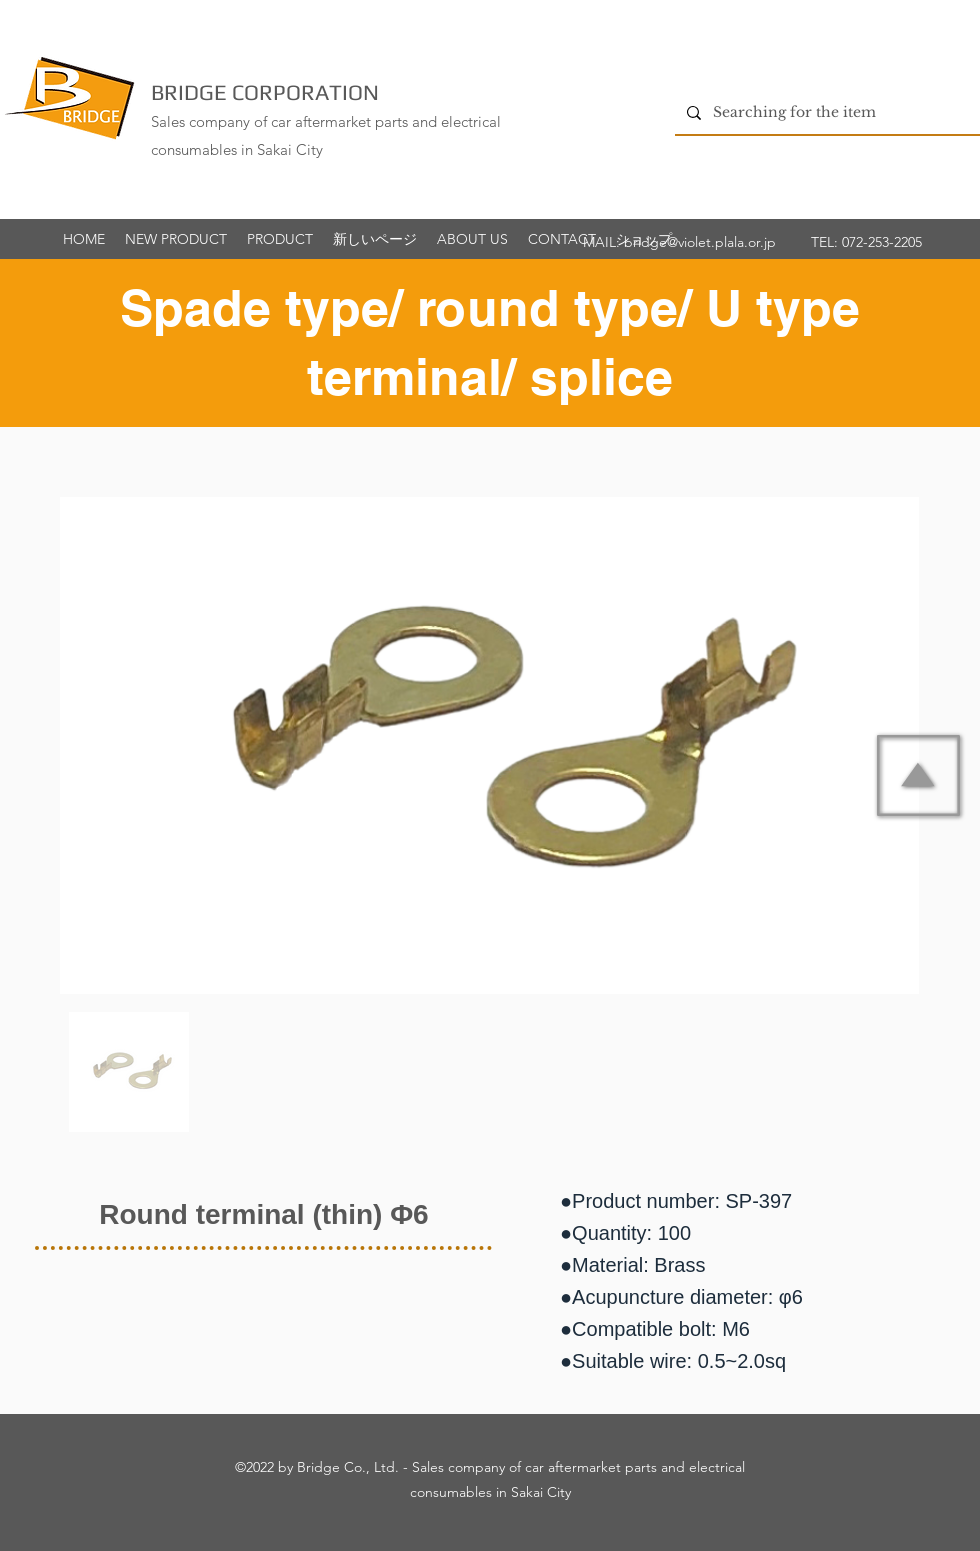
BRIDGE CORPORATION (265, 92)
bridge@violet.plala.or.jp (700, 242)
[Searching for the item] (825, 112)
